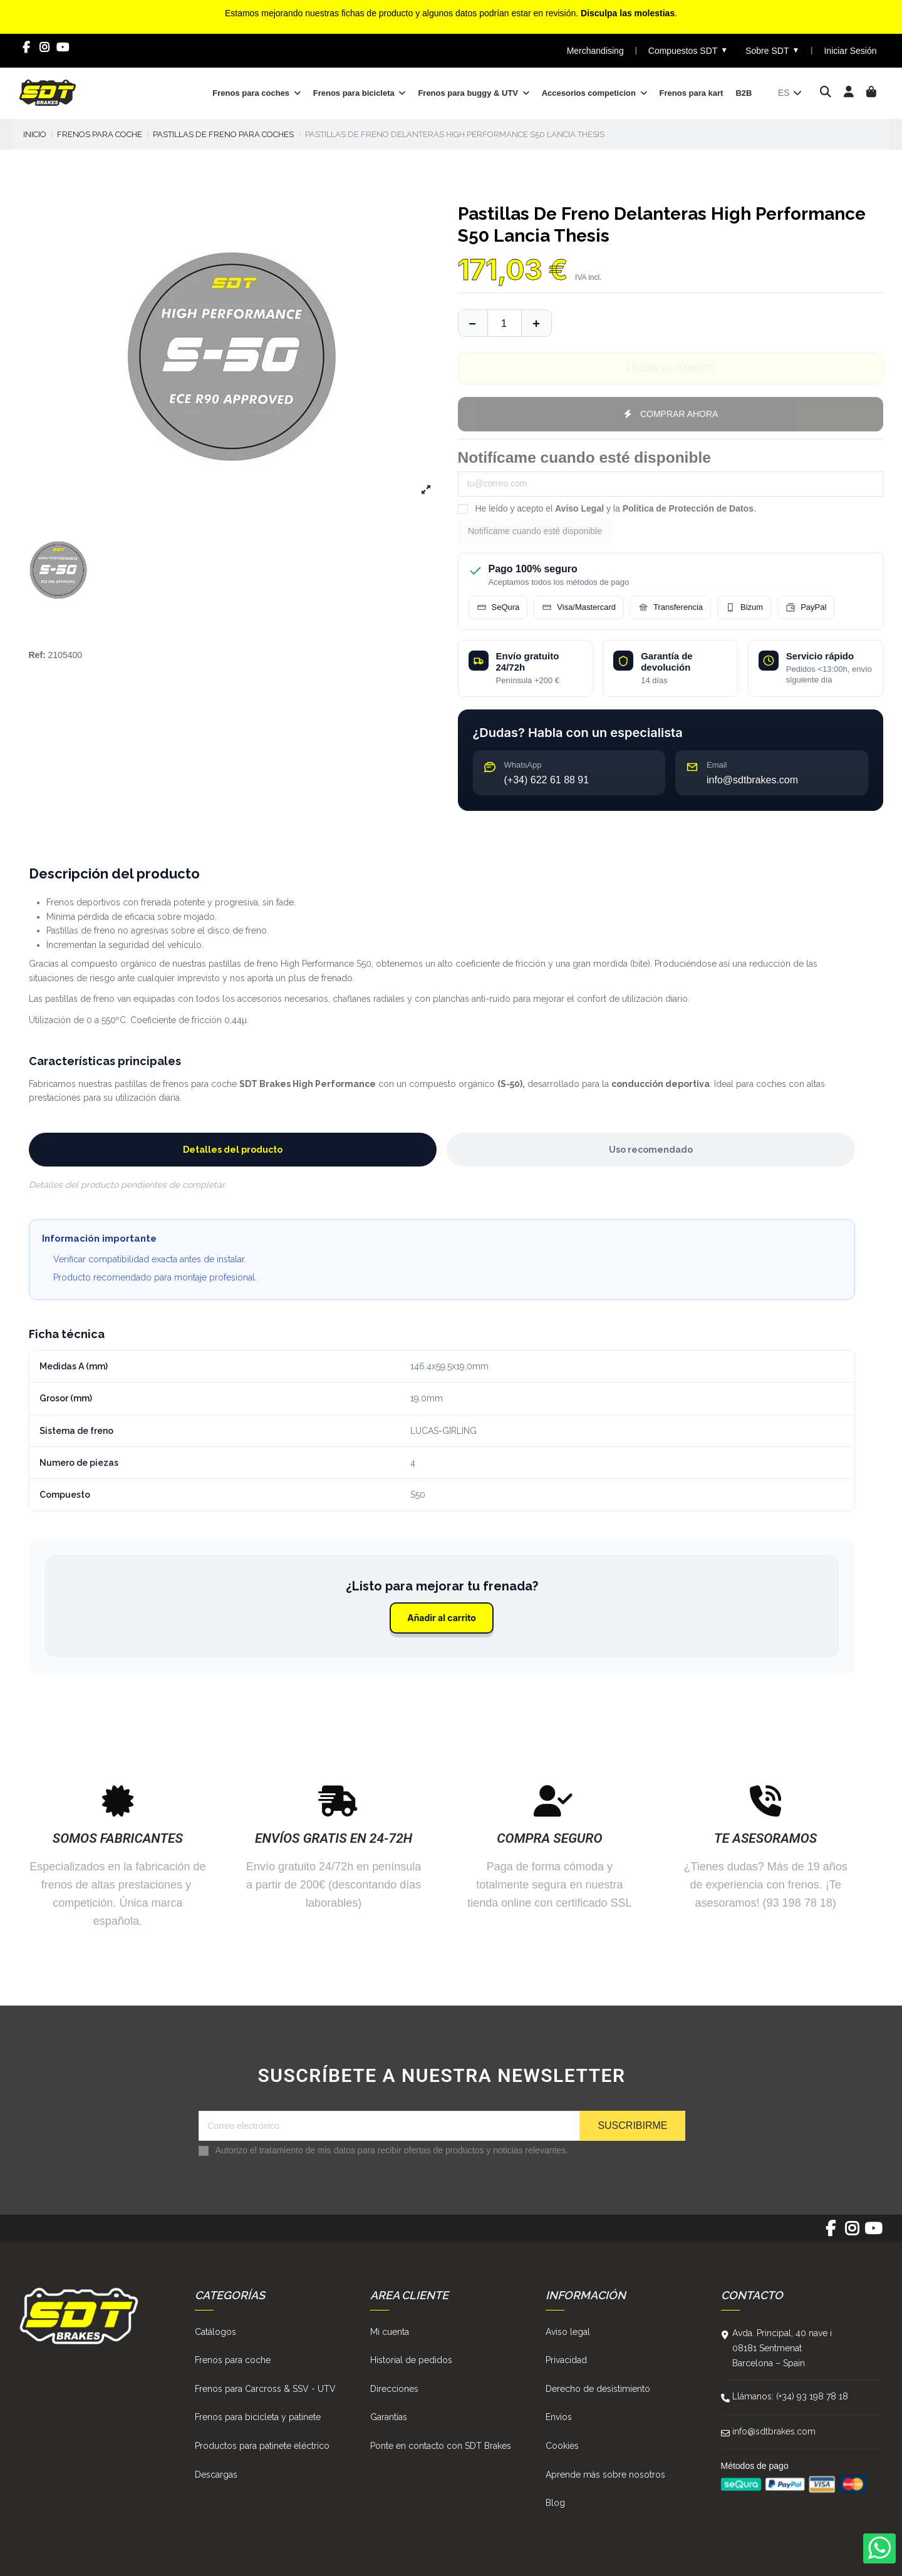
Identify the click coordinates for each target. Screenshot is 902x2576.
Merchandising (595, 51)
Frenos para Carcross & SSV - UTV (265, 2389)
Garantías (388, 2417)
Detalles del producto (233, 1150)
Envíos (559, 2417)
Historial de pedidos (411, 2360)
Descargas (216, 2475)
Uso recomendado (651, 1150)
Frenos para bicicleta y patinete (258, 2417)
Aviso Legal (579, 508)
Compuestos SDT (688, 50)
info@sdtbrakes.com (774, 2431)
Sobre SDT (772, 50)
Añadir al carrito (441, 1617)
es (790, 93)
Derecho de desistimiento (598, 2389)
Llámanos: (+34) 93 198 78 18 (790, 2396)
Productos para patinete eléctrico (262, 2446)
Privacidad (566, 2360)
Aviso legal (568, 2332)
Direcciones (394, 2389)
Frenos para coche (233, 2360)
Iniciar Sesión (850, 51)
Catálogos (215, 2332)
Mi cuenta (389, 2332)
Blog (555, 2503)
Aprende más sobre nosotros (605, 2475)
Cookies (562, 2446)
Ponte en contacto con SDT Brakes (440, 2446)
